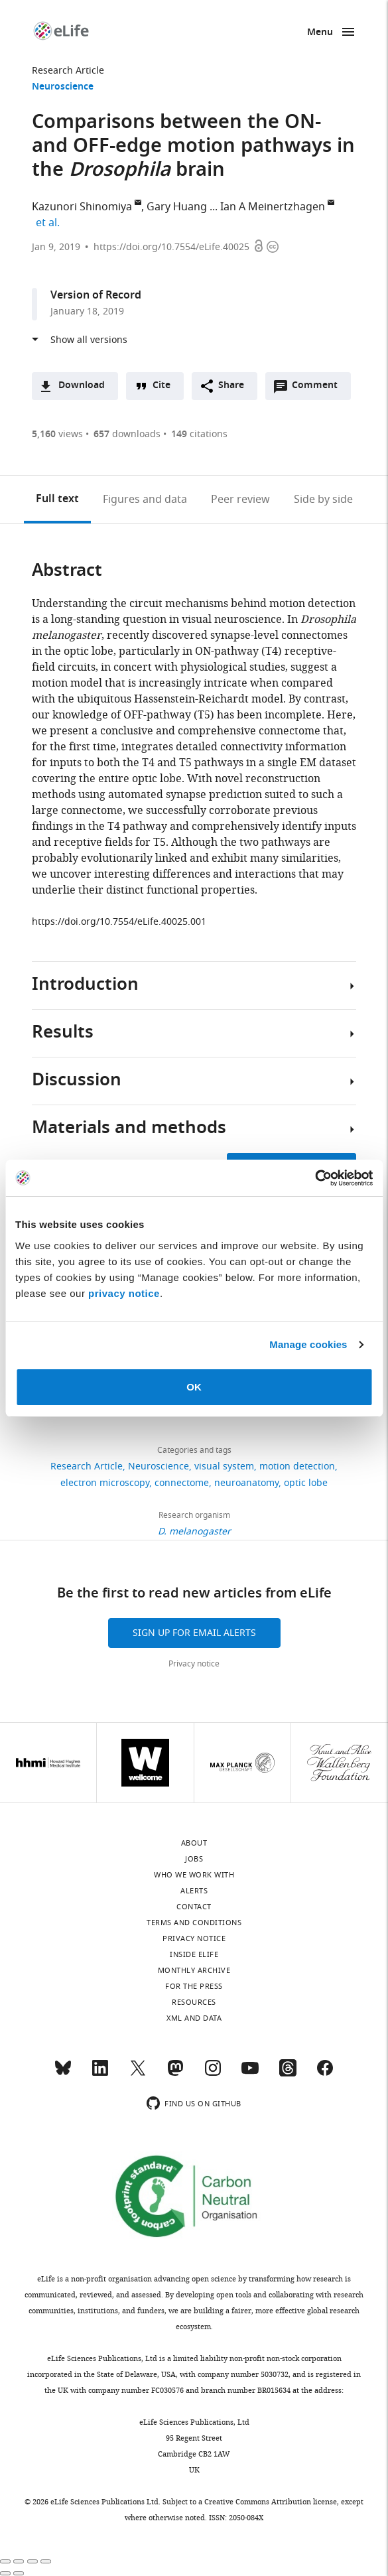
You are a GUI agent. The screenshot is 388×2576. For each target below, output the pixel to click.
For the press (194, 1986)
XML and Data (194, 2018)
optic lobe (306, 1483)
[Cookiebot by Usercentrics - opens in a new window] (315, 1178)
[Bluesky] (63, 2074)
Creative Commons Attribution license (270, 2501)
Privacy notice (194, 1664)
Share (231, 385)
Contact (194, 1906)
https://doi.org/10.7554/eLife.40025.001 (119, 922)
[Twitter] (138, 2074)
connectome (182, 1483)
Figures (145, 500)
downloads (127, 434)
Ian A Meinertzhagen (272, 207)
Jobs (194, 1859)
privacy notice (124, 1293)
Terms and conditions (194, 1922)
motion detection (297, 1466)
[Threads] (288, 2074)
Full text (57, 499)
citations (199, 434)
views (57, 434)
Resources (194, 2002)
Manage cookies (308, 1344)
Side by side (323, 500)
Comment (319, 388)
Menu (320, 32)
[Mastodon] (175, 2074)
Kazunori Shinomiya (82, 207)
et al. (50, 223)
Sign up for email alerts (194, 1633)
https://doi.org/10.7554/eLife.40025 (171, 247)
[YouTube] (250, 2074)
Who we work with (194, 1874)
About (194, 1843)
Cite (161, 385)
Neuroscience (63, 87)
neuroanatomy (246, 1483)
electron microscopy (104, 1483)
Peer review (240, 500)
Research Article (68, 71)
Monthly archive (194, 1970)
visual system (224, 1466)
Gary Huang (177, 207)
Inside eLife (194, 1954)
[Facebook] (325, 2074)
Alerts (194, 1890)
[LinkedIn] (100, 2074)
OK (194, 1386)
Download (81, 385)
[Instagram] (213, 2074)
